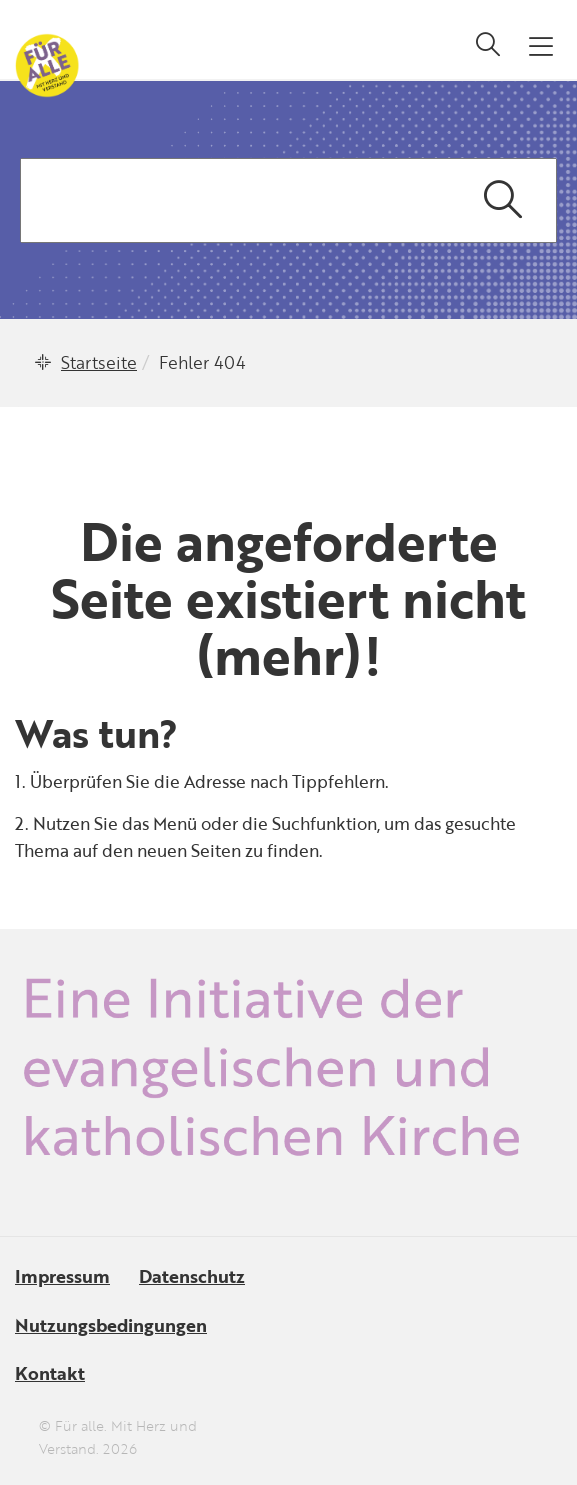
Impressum (62, 1276)
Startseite (99, 362)
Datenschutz (192, 1276)
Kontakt (50, 1373)
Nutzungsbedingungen (111, 1325)
